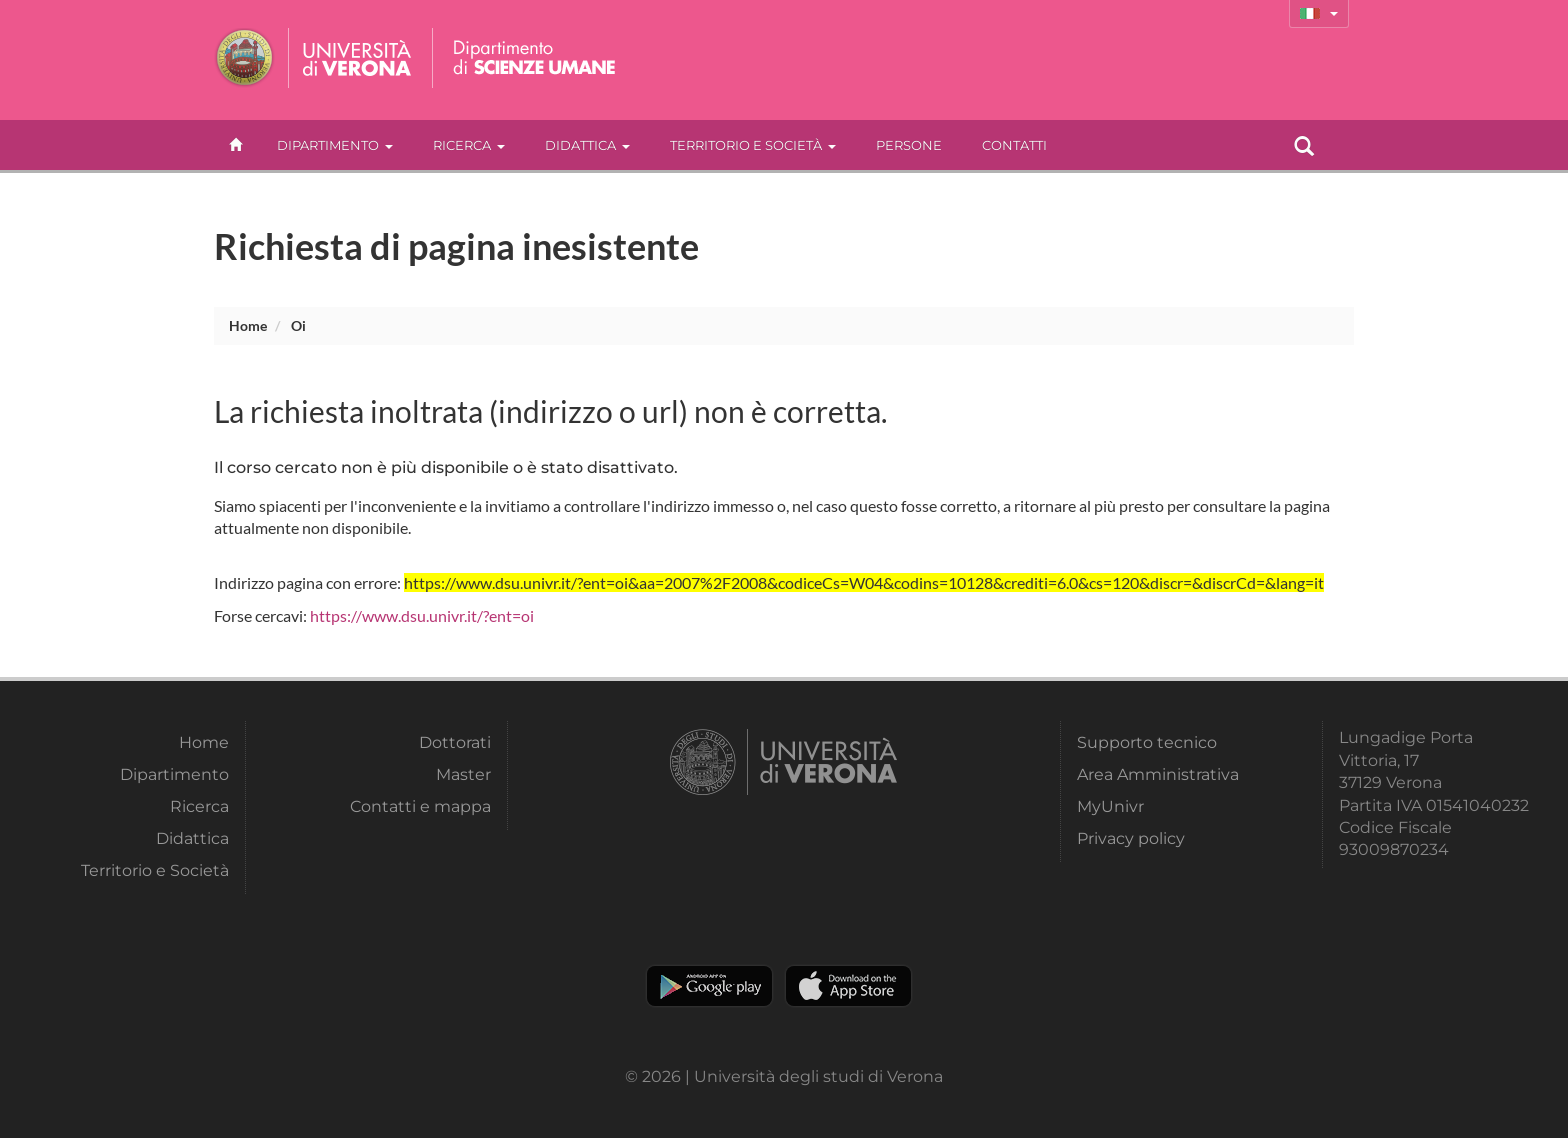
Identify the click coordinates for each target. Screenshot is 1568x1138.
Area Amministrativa (1158, 774)
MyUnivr (1110, 806)
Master (463, 774)
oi (298, 325)
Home (248, 325)
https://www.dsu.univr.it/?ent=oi (422, 615)
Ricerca (469, 145)
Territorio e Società (753, 145)
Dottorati (455, 742)
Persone (909, 145)
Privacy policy (1131, 838)
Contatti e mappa (420, 806)
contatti (1014, 145)
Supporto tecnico (1147, 742)
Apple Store (848, 986)
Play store (709, 986)
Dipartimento (335, 145)
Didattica (587, 145)
